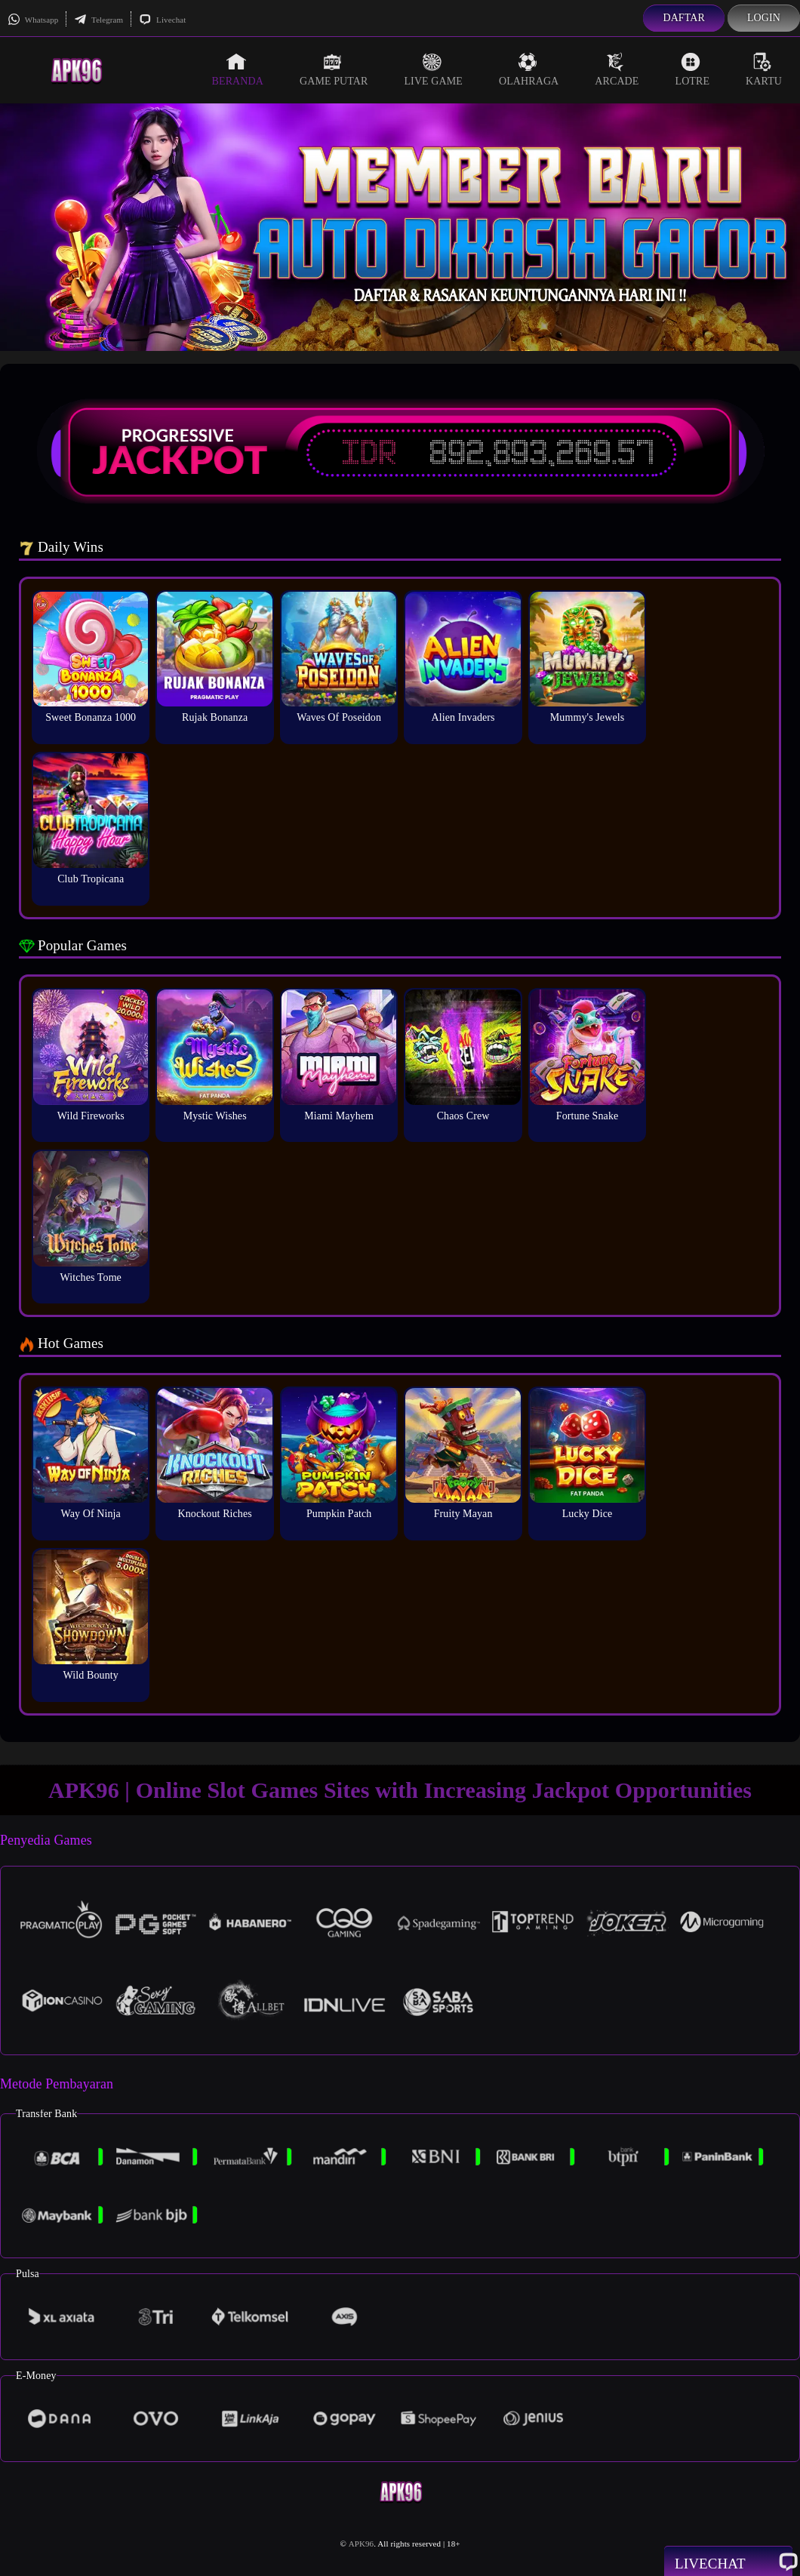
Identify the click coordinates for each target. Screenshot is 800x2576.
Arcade (616, 69)
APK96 (361, 2543)
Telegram (98, 19)
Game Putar (334, 69)
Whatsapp (33, 19)
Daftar (684, 17)
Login (763, 17)
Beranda (237, 69)
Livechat (162, 19)
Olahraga (528, 69)
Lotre (692, 69)
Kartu (764, 69)
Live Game (433, 69)
